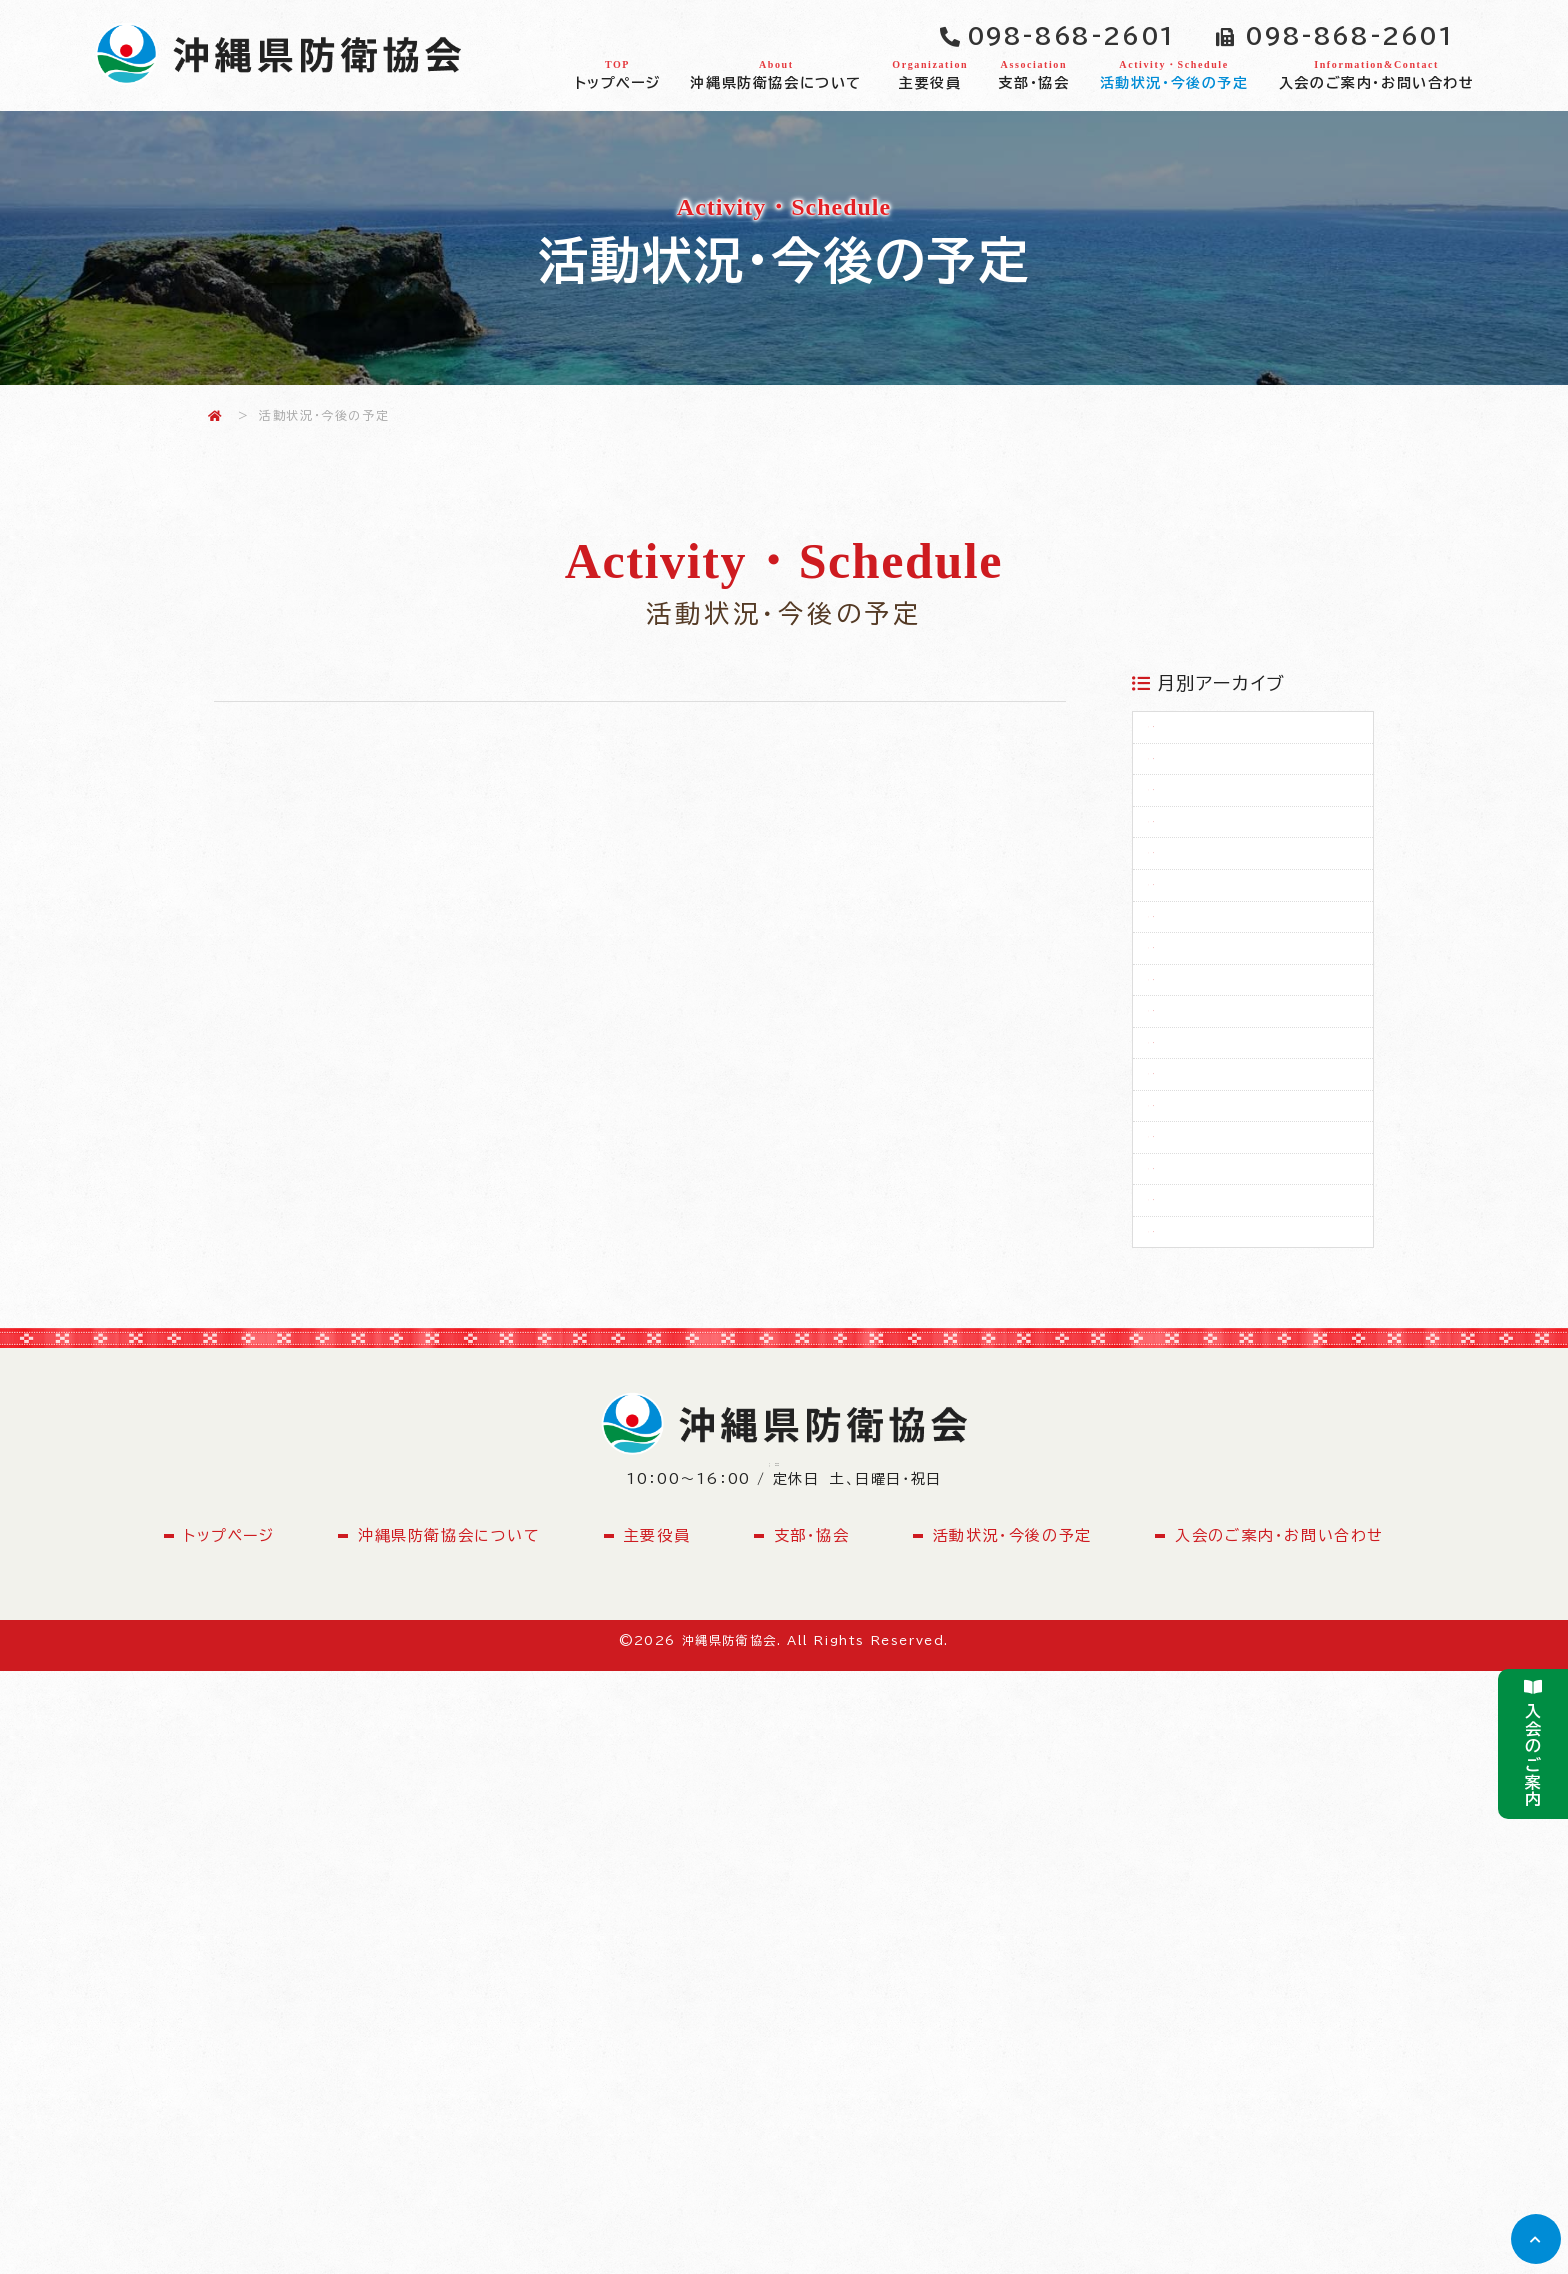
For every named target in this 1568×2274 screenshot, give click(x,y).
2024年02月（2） (1248, 1579)
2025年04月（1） (1246, 1399)
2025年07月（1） (1246, 1220)
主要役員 (930, 74)
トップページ (618, 74)
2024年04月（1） (1246, 1519)
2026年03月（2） (1247, 741)
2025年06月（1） (1246, 1280)
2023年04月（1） (1246, 1638)
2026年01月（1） (1245, 861)
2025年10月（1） (1245, 1040)
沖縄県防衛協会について (776, 74)
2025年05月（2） (1247, 1339)
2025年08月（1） (1246, 1160)
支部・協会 (1033, 74)
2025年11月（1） (1244, 981)
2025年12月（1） (1245, 921)
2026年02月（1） (1246, 801)
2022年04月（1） (1246, 1698)
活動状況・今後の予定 (1173, 74)
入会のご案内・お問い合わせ (1377, 74)
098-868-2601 (1071, 36)
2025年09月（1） (1246, 1100)
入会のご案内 (1533, 1744)
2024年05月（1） (1246, 1459)
